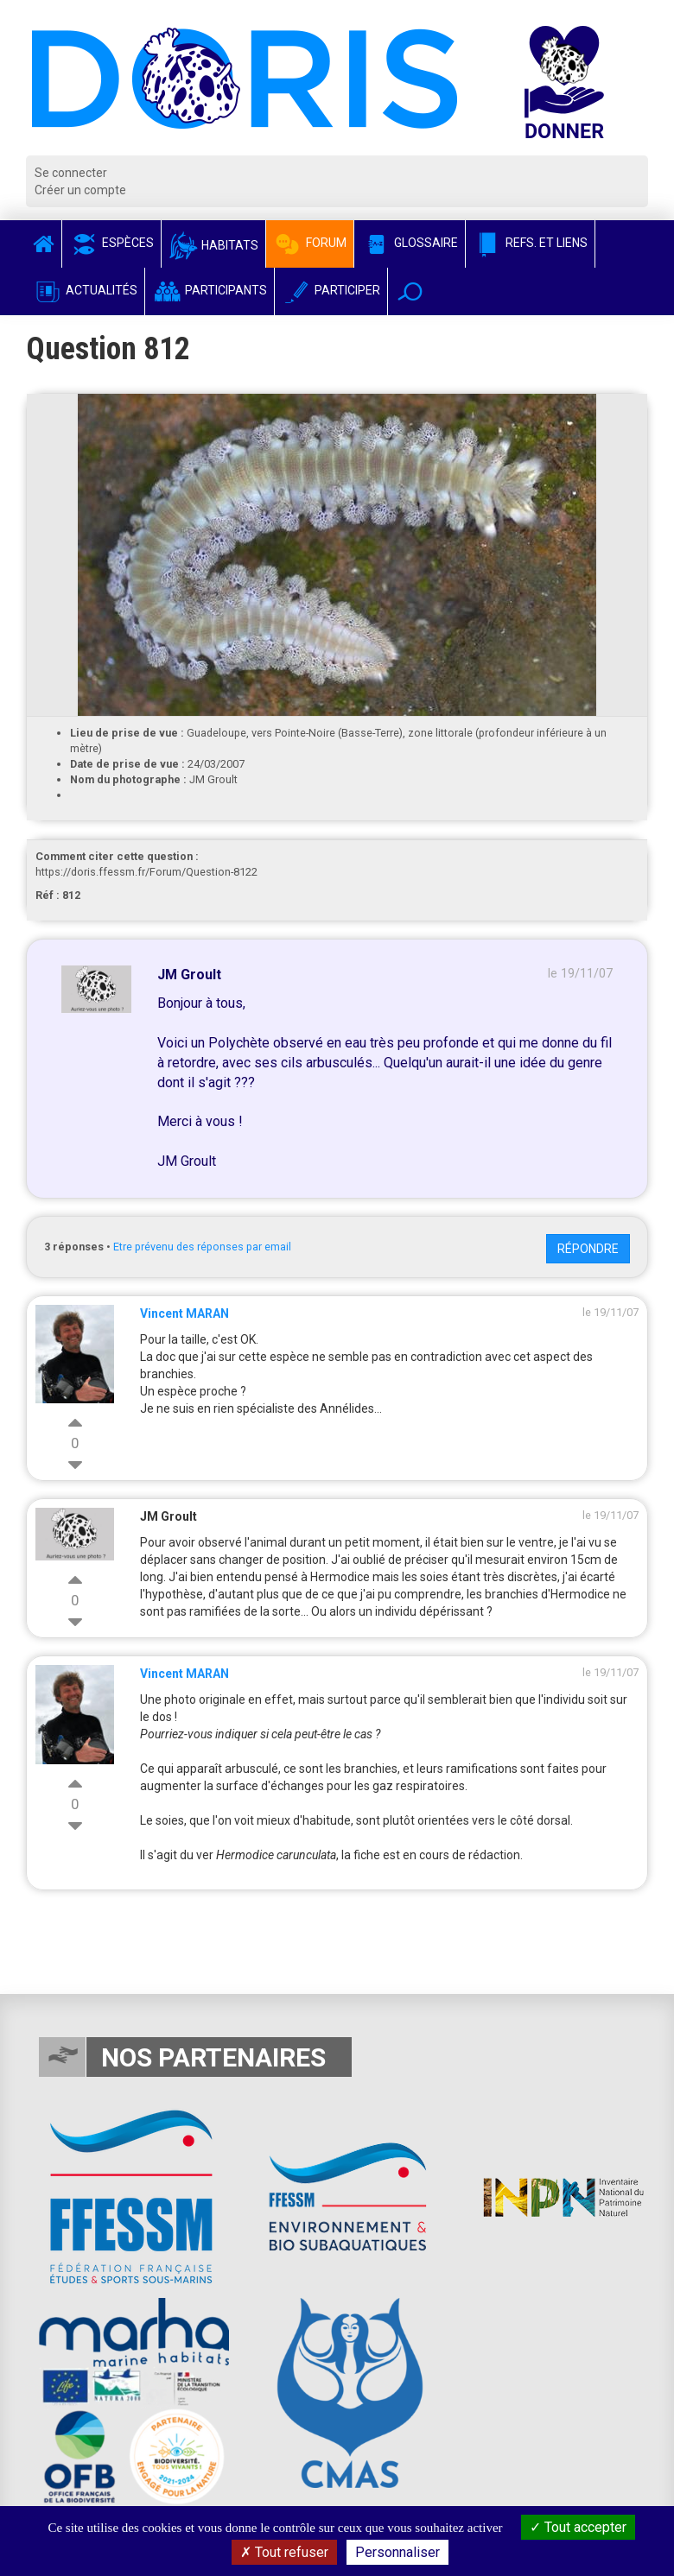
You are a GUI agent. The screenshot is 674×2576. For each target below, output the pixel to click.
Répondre (588, 1249)
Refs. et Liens (530, 243)
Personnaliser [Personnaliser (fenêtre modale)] (397, 2552)
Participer (331, 290)
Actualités (85, 290)
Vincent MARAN (184, 1313)
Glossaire (409, 243)
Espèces (111, 243)
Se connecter (71, 173)
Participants (209, 290)
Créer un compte (80, 190)
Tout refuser (284, 2552)
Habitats (213, 245)
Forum (310, 243)
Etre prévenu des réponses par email (202, 1246)
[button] (410, 291)
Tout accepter (578, 2527)
